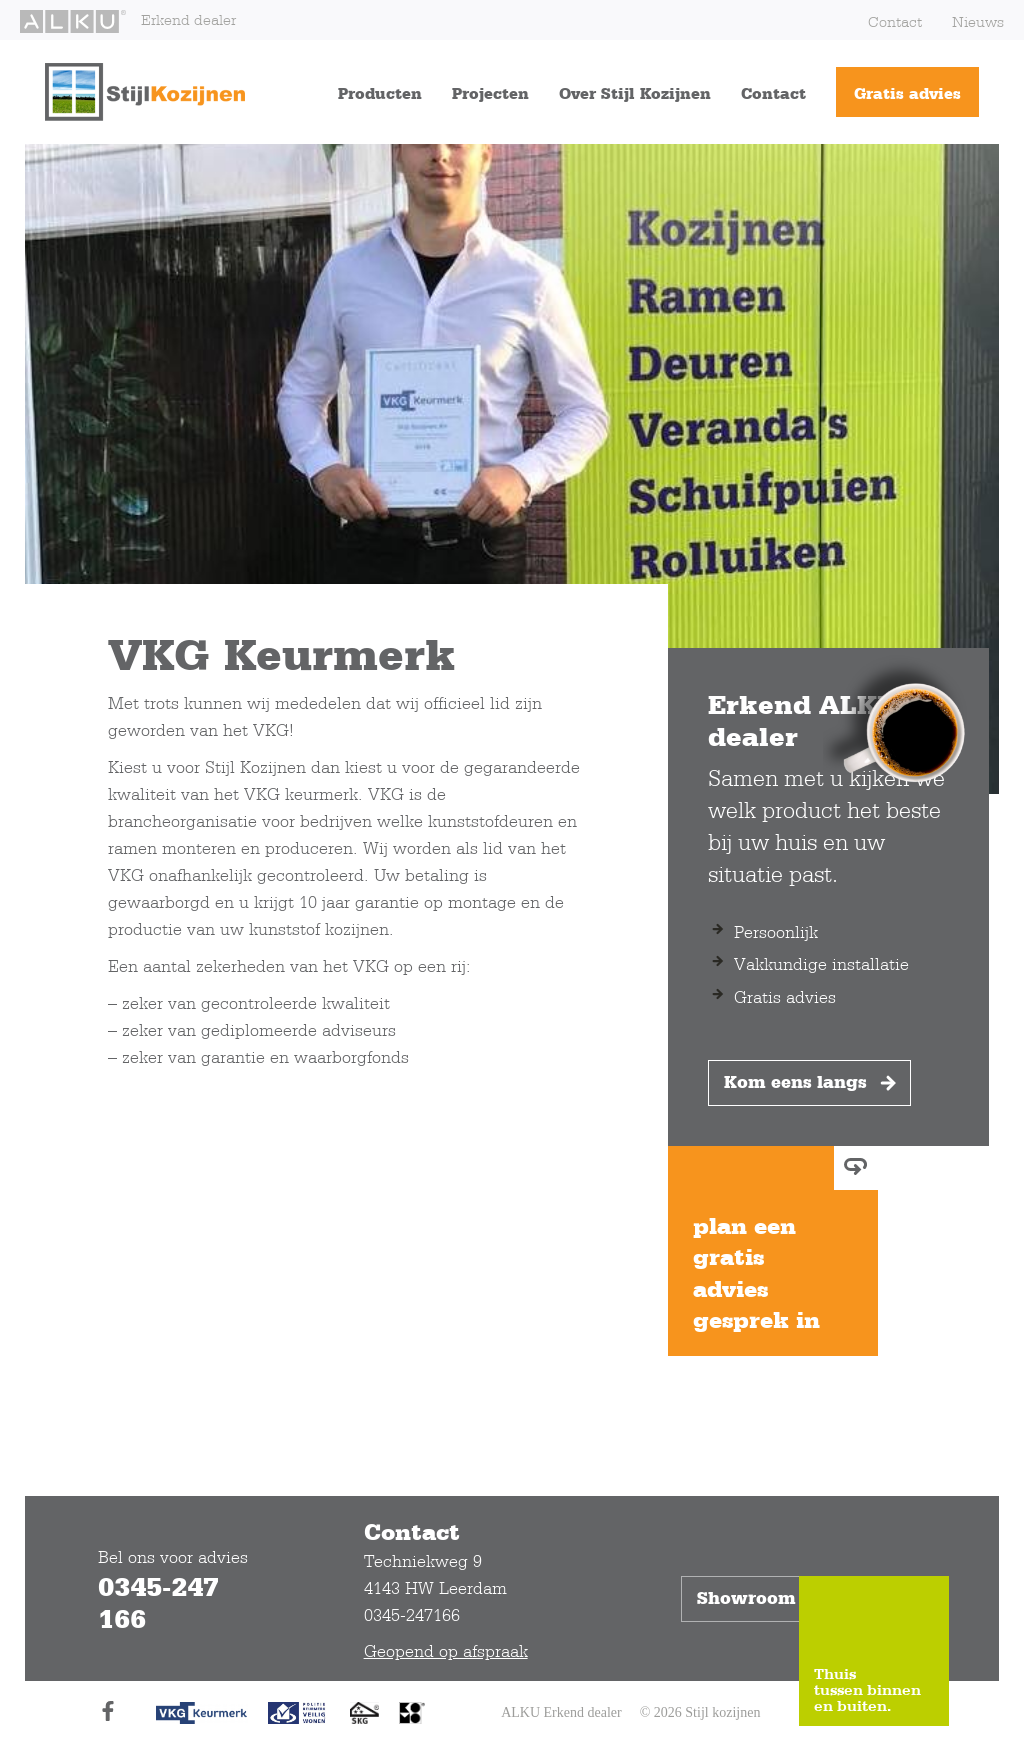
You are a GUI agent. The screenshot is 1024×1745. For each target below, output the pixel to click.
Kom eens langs (812, 1083)
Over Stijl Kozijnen (635, 93)
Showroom (763, 1599)
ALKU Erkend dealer (561, 1712)
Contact (895, 21)
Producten (380, 93)
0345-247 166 (158, 1602)
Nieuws (978, 21)
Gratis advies (907, 93)
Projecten (490, 93)
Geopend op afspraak (446, 1650)
